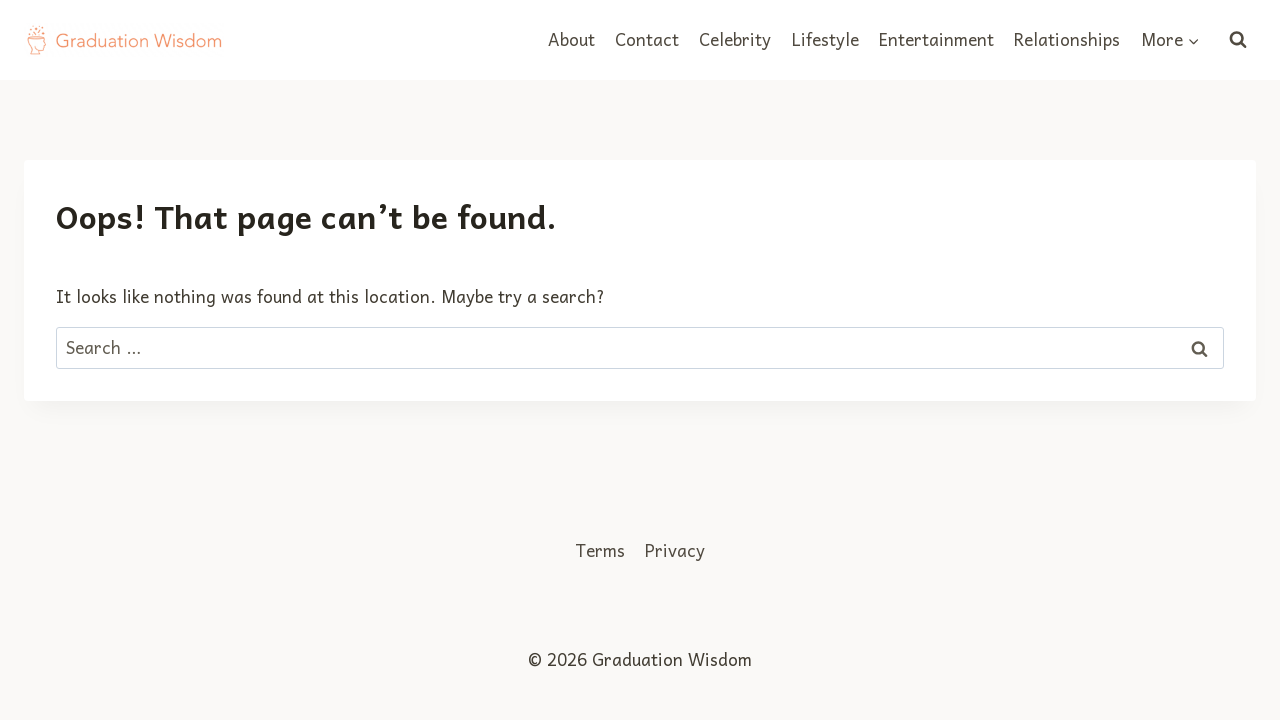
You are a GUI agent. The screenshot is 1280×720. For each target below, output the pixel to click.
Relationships (1067, 39)
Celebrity (735, 39)
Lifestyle (825, 39)
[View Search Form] (1238, 40)
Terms (600, 550)
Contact (647, 39)
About (571, 39)
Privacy (675, 550)
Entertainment (936, 39)
